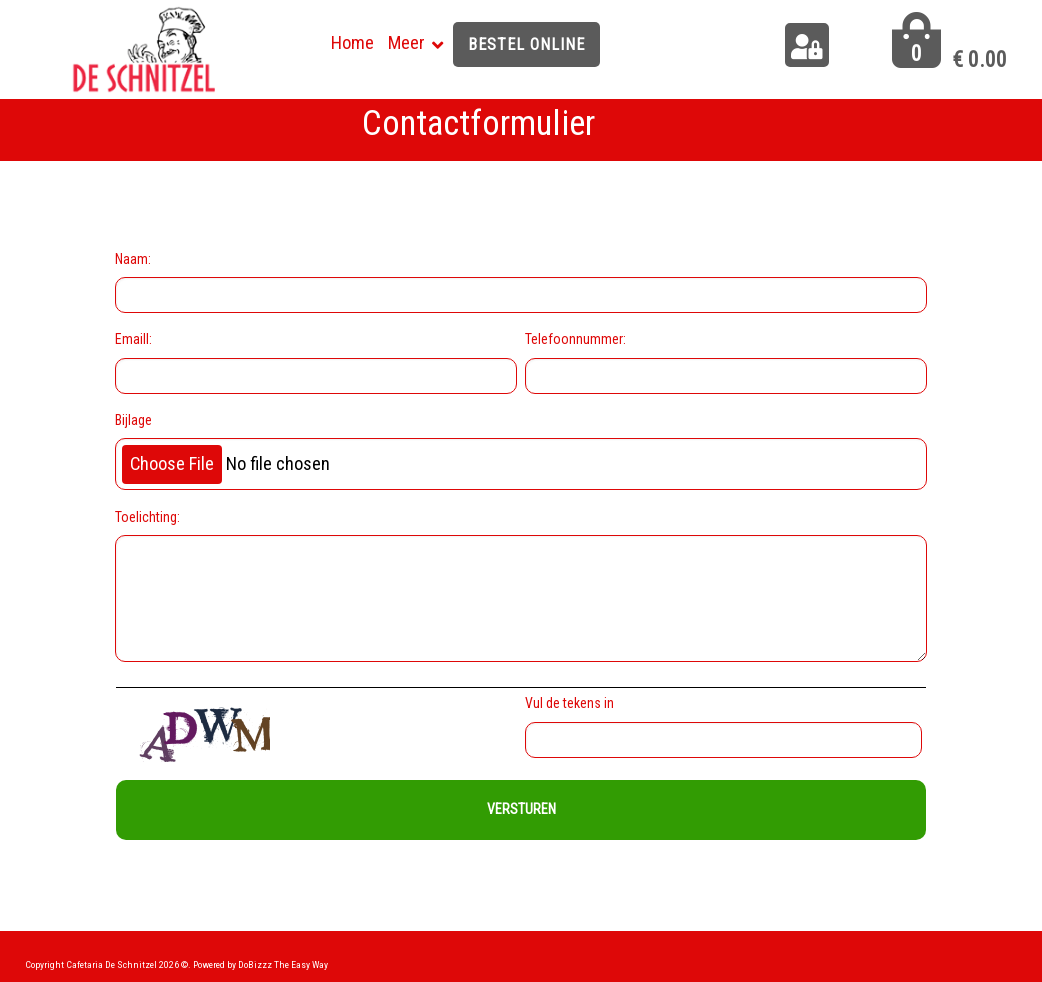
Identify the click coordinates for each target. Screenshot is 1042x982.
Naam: (133, 259)
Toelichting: (147, 517)
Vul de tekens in (572, 703)
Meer (406, 42)
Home (352, 42)
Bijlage (133, 420)
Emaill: (133, 339)
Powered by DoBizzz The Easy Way (260, 964)
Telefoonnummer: (575, 339)
